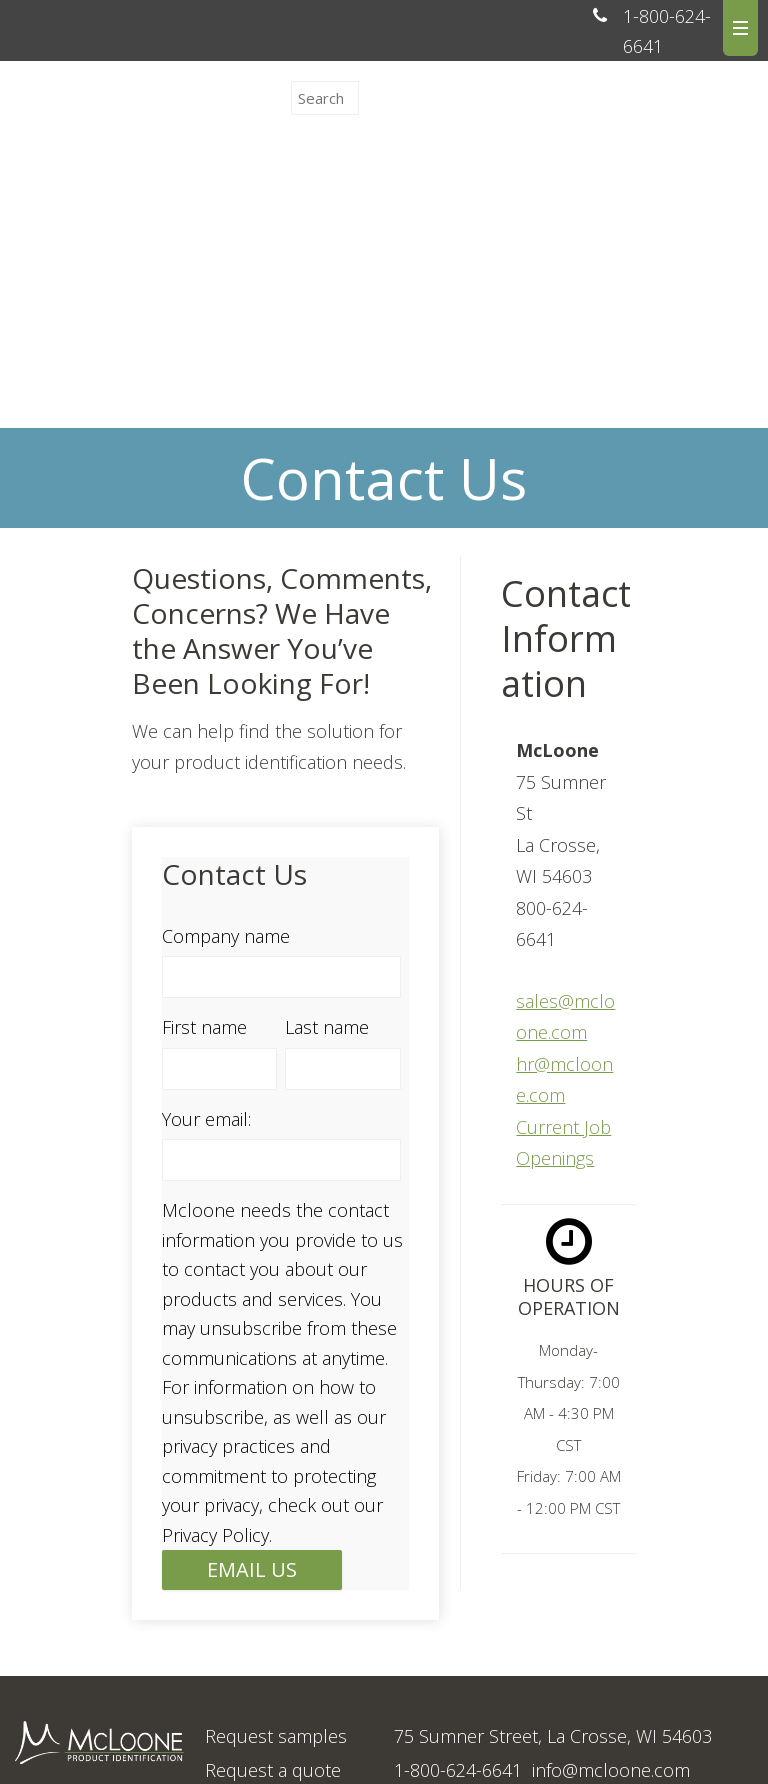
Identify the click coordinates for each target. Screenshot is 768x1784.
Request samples (276, 1574)
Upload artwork (269, 1642)
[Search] (325, 98)
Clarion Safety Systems (352, 1740)
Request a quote (273, 1608)
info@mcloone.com (611, 1608)
